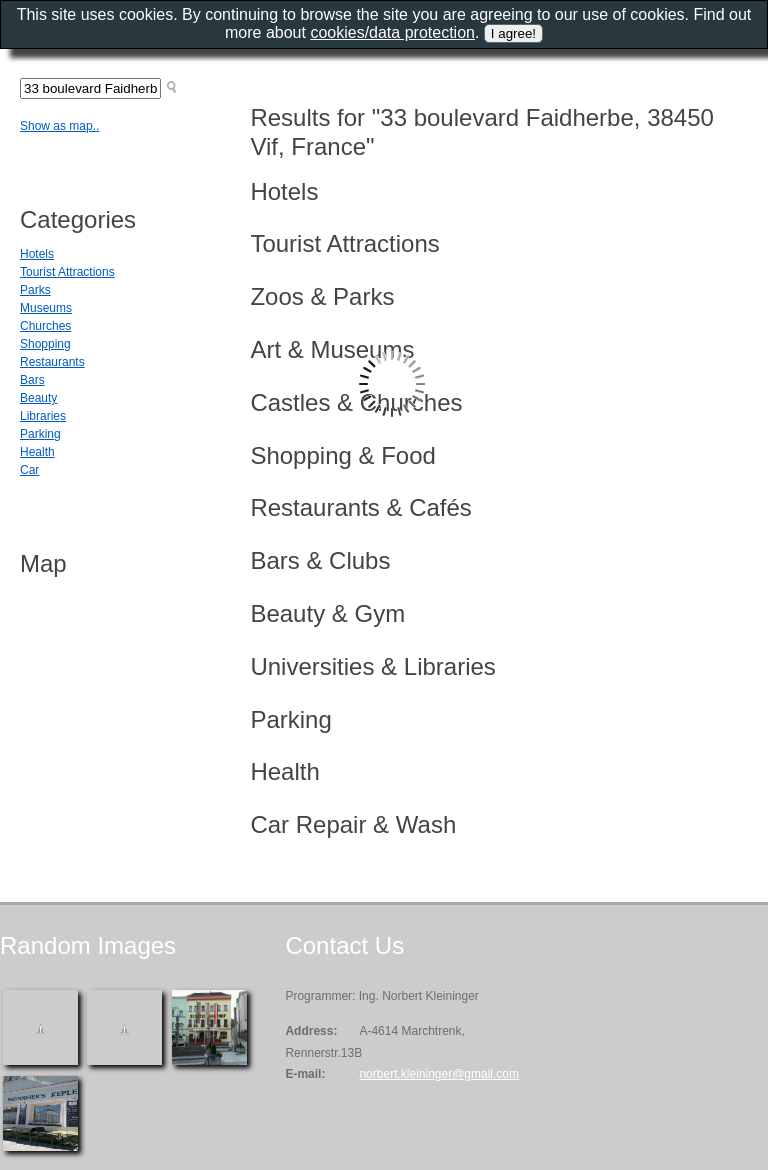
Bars (32, 380)
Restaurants (52, 362)
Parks (35, 290)
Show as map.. (59, 126)
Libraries (43, 416)
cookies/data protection (392, 32)
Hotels (37, 254)
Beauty (38, 398)
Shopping (45, 344)
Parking (40, 434)
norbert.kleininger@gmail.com (439, 1074)
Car (29, 470)
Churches (45, 326)
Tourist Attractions (67, 272)
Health (37, 452)
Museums (46, 308)
